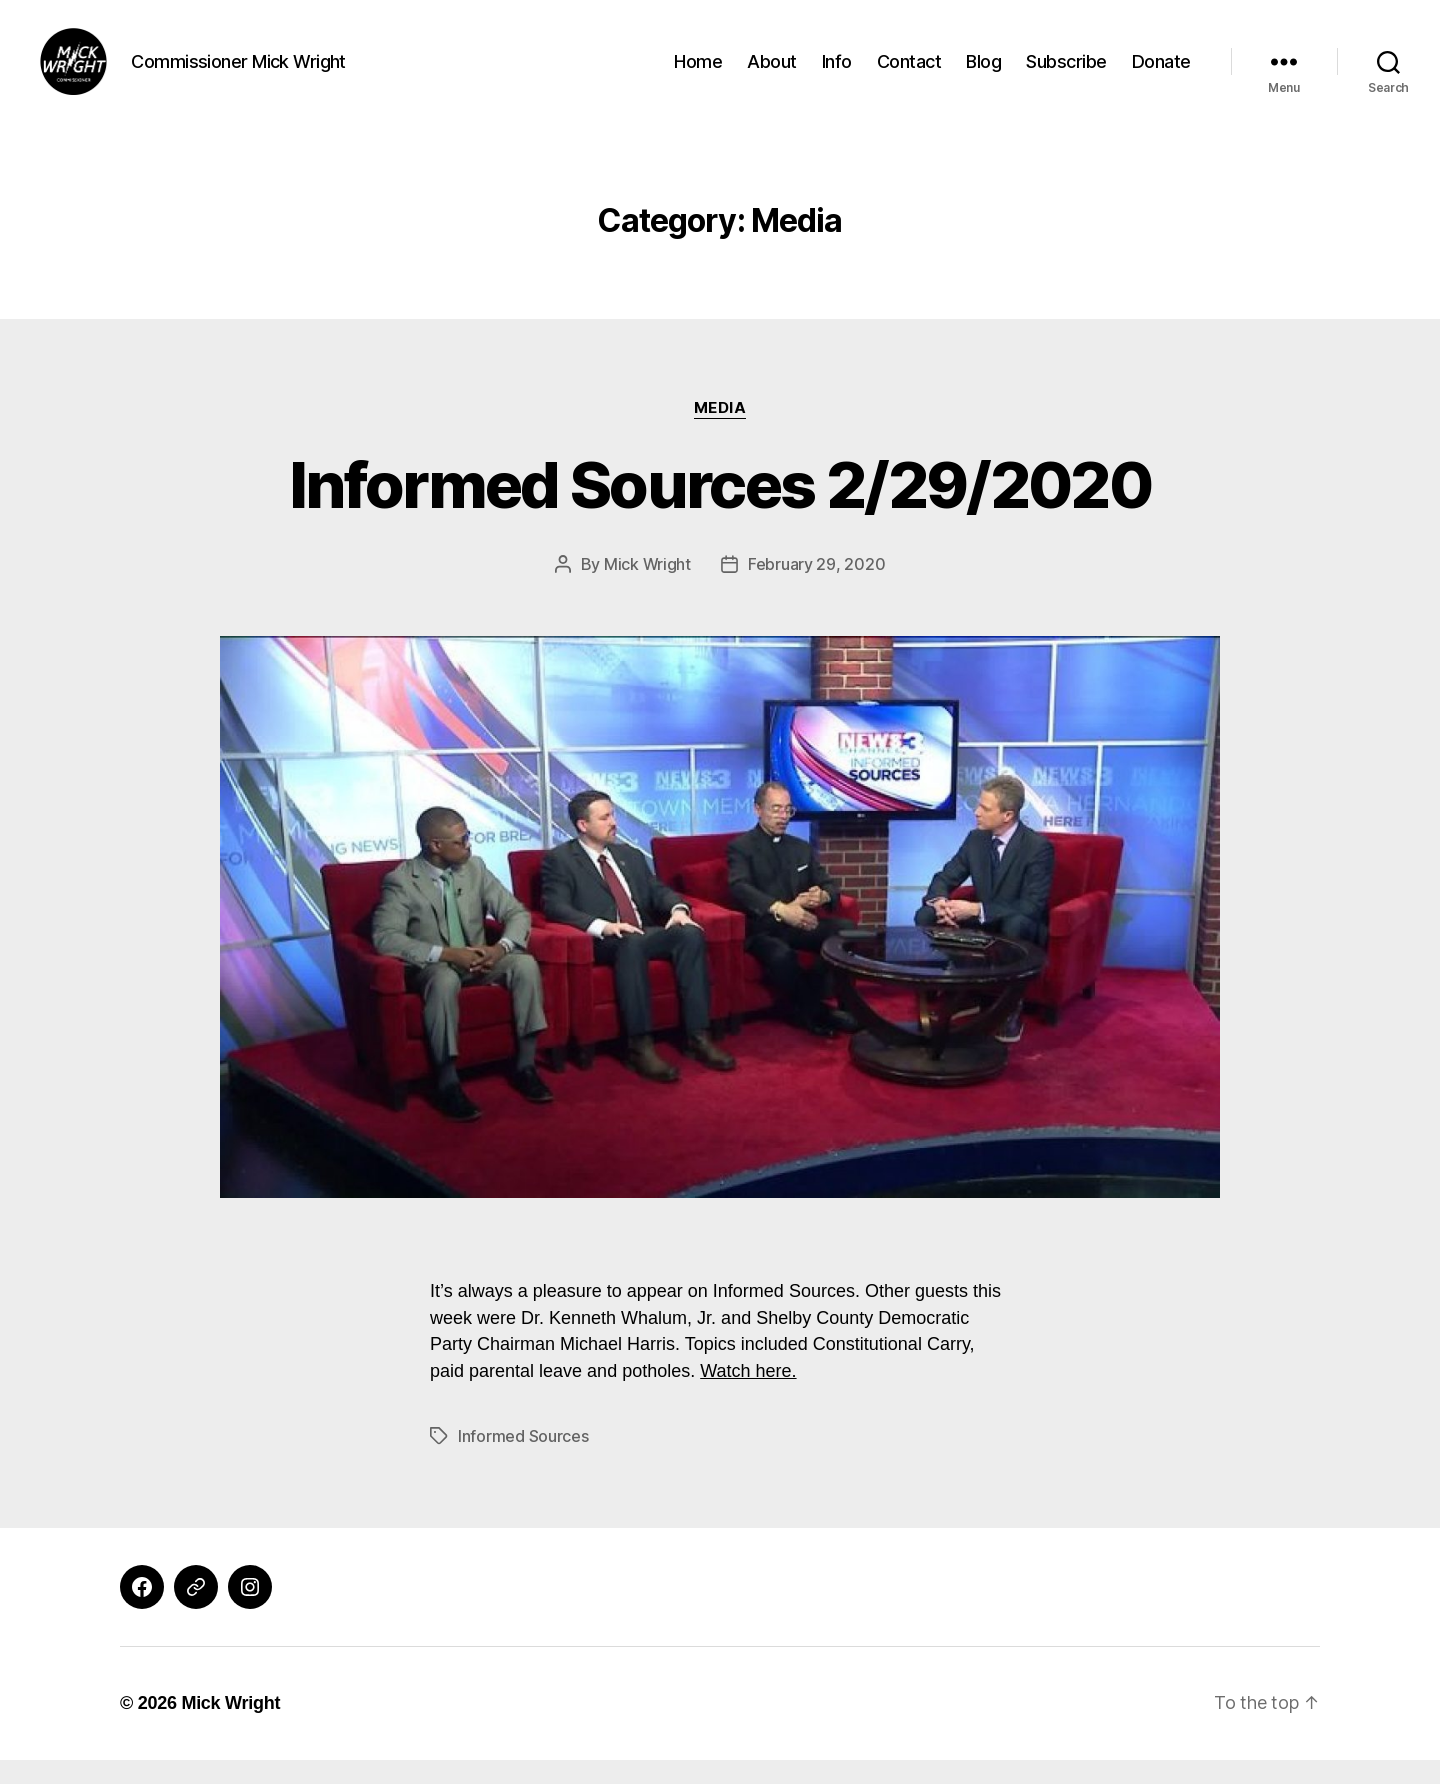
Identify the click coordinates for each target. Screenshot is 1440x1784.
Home (698, 72)
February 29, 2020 (816, 587)
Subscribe (1066, 72)
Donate (1161, 72)
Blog (983, 72)
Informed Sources (523, 1460)
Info (837, 72)
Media (720, 431)
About (772, 72)
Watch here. (748, 1394)
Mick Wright (647, 587)
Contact (909, 72)
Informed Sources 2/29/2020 (720, 507)
